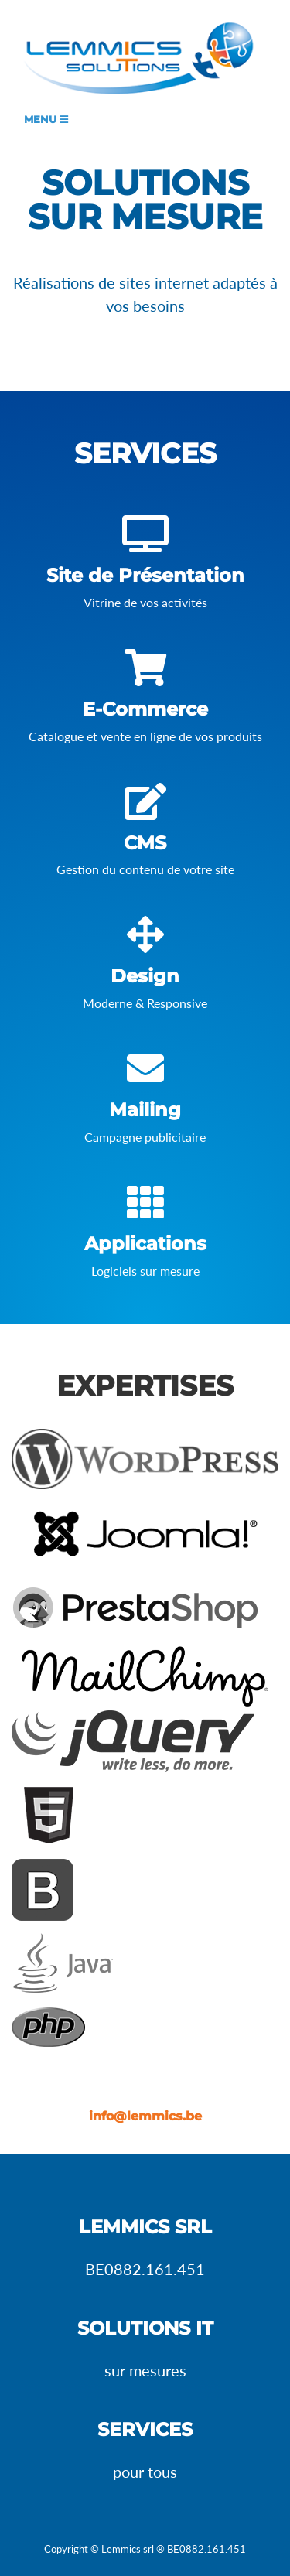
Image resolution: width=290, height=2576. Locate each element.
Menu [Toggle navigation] (46, 119)
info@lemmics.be (145, 2116)
